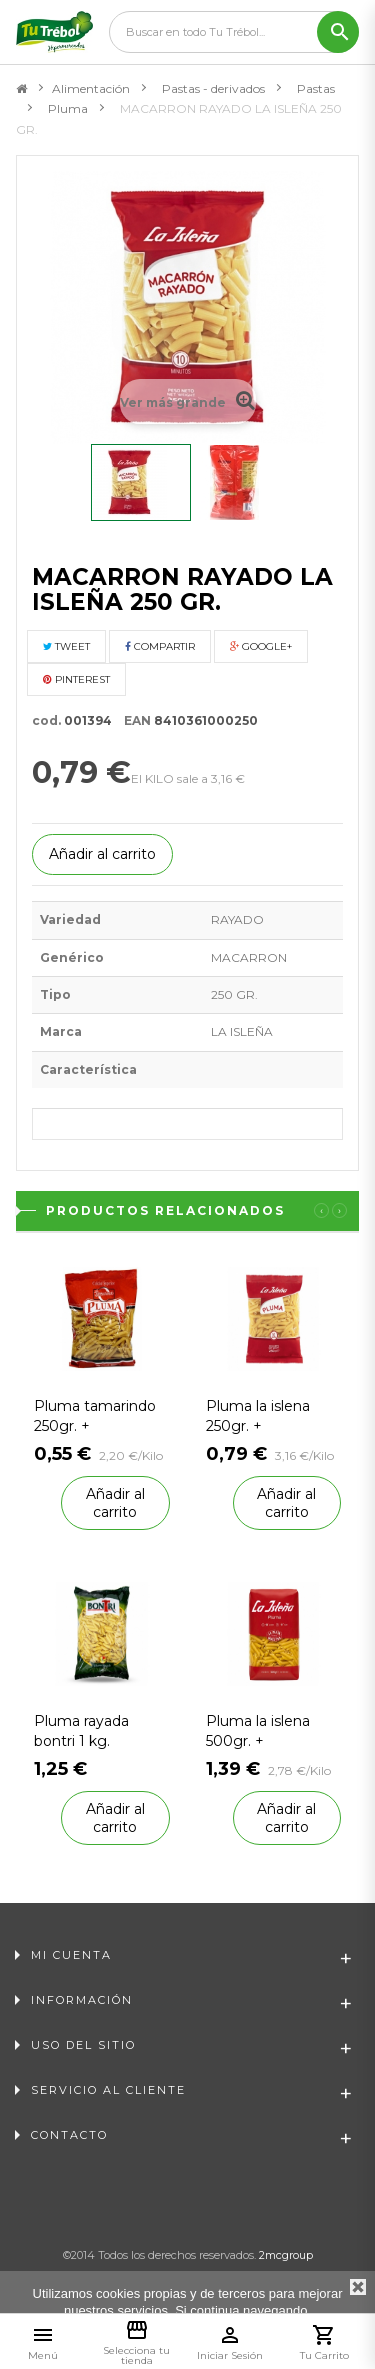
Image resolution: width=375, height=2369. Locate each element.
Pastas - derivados (213, 88)
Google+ (261, 646)
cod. (46, 720)
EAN (133, 720)
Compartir (160, 646)
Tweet (66, 646)
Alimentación (91, 88)
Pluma (68, 108)
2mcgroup (286, 2255)
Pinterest (76, 679)
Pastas (316, 88)
